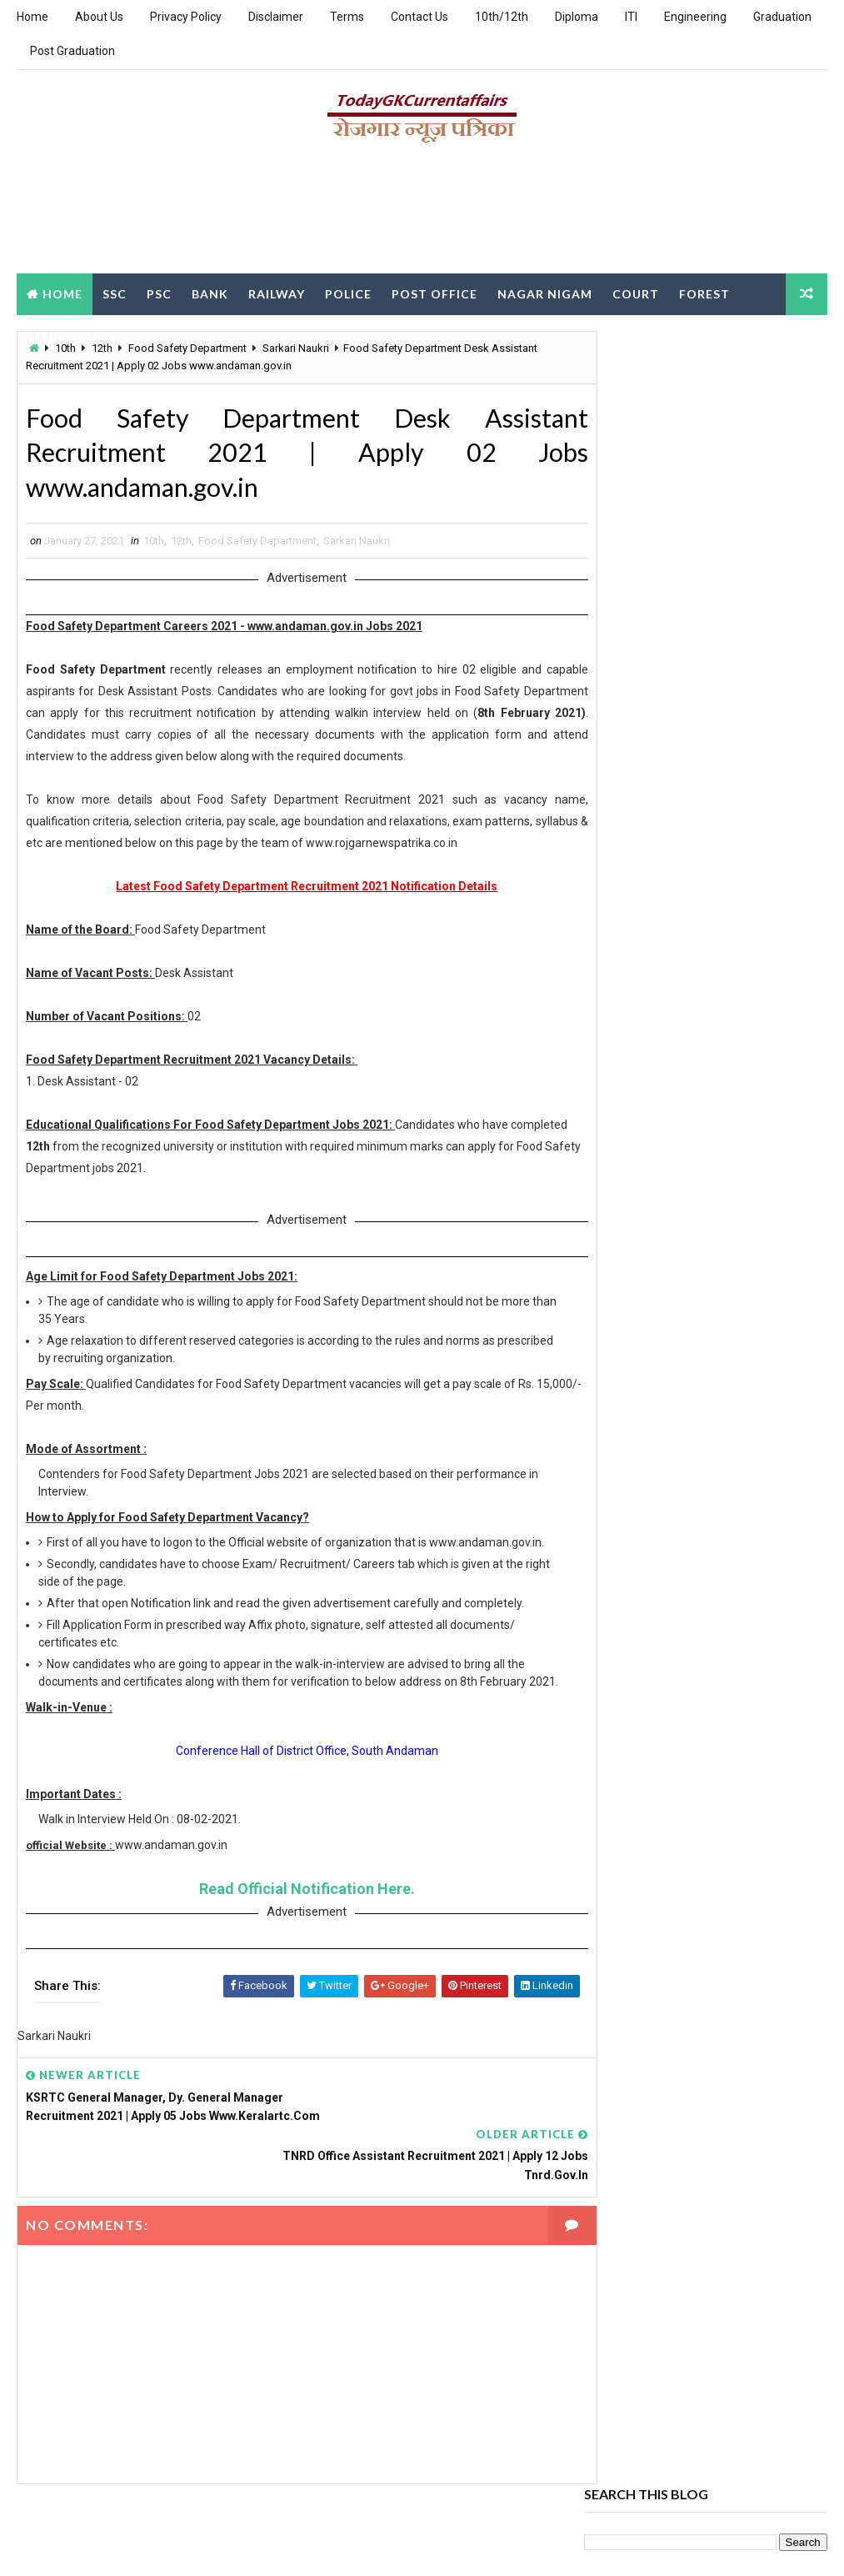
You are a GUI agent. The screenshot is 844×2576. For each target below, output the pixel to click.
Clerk (47, 335)
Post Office (434, 293)
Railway (276, 293)
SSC (114, 293)
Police (348, 293)
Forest (704, 293)
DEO (101, 335)
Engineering (695, 16)
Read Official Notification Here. (292, 1928)
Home (32, 16)
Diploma (576, 16)
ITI (631, 16)
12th (181, 545)
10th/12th (501, 16)
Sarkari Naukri (356, 545)
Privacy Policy (186, 16)
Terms (347, 16)
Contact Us (419, 16)
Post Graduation (72, 51)
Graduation (782, 16)
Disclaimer (275, 16)
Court (635, 293)
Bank (210, 293)
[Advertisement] (422, 214)
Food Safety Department (257, 545)
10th (153, 545)
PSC (159, 293)
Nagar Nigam (544, 293)
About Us (99, 16)
